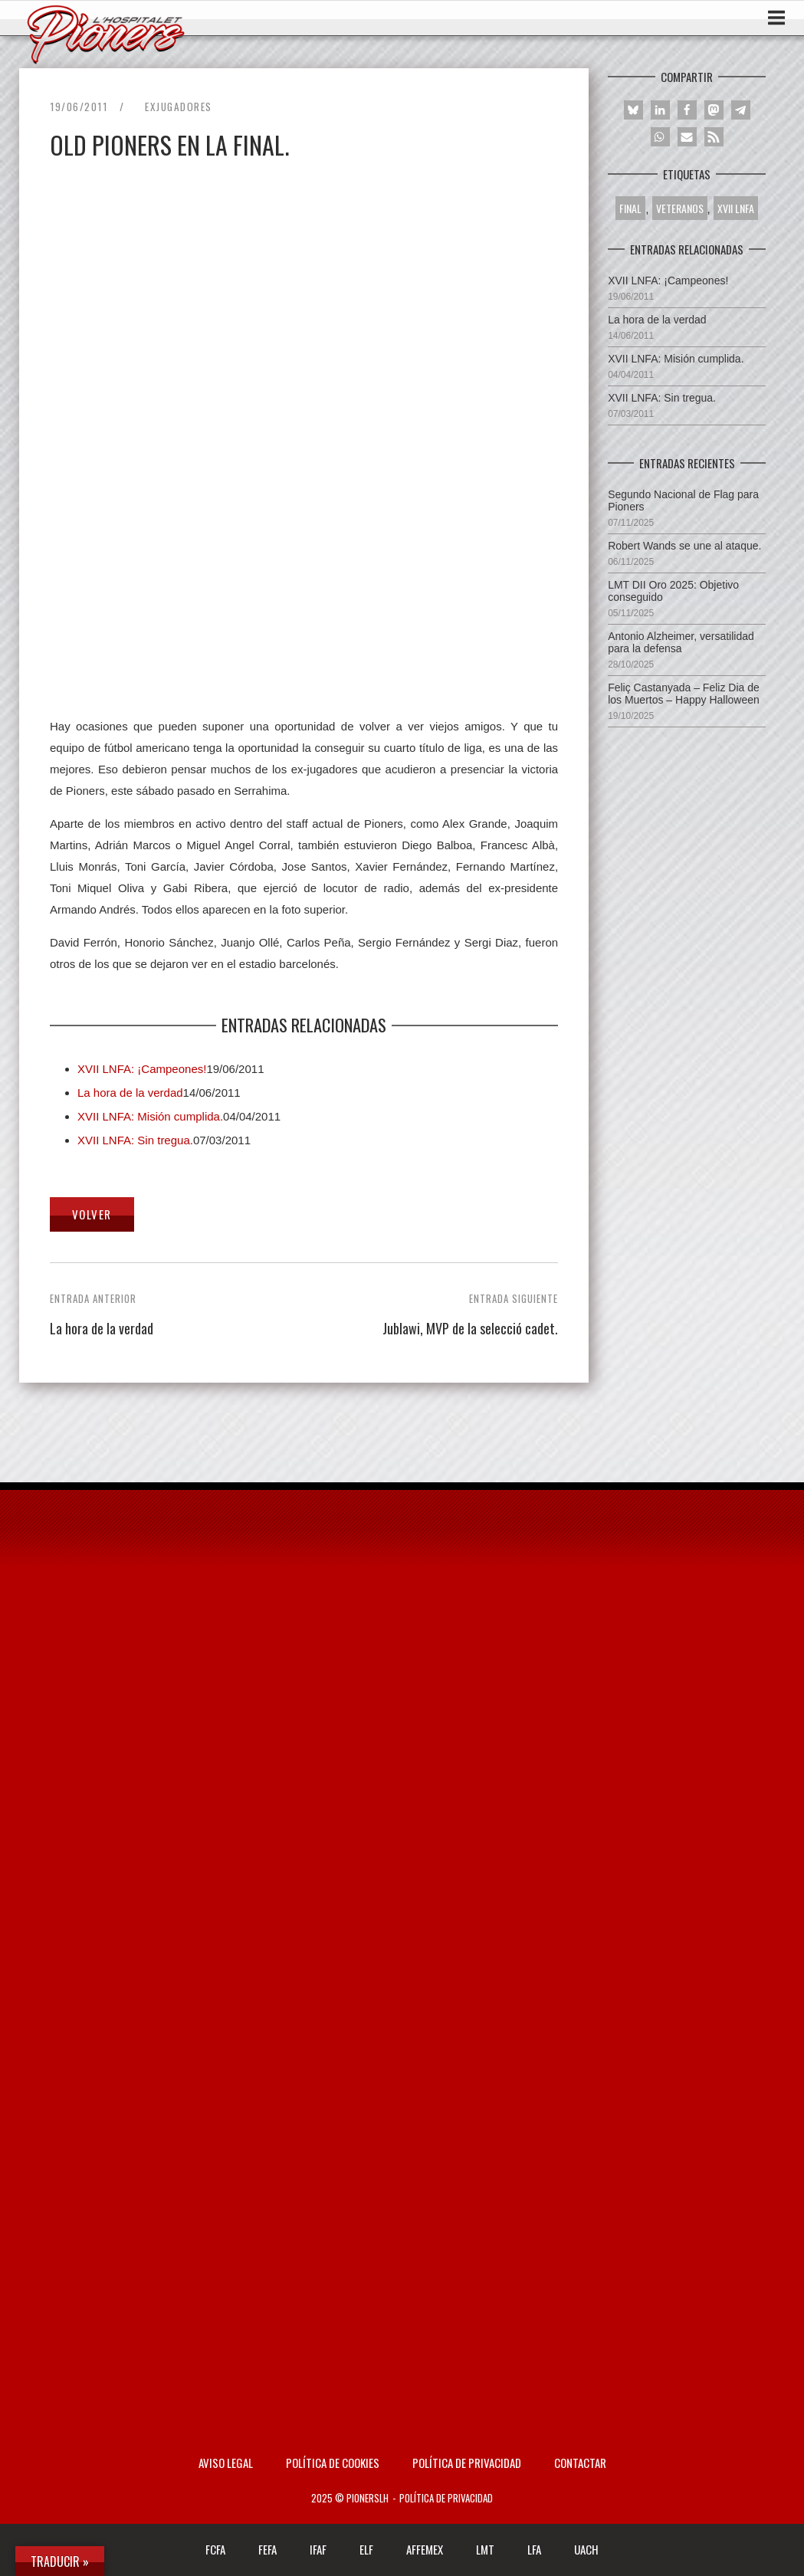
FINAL (630, 208)
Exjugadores (178, 106)
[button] (633, 110)
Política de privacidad (466, 2462)
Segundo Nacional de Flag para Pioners (683, 500)
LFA (534, 2549)
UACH (586, 2549)
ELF (366, 2549)
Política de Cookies (332, 2462)
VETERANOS (680, 208)
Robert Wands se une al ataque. (684, 546)
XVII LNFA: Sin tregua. (135, 1140)
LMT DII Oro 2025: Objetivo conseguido (673, 591)
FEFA (267, 2549)
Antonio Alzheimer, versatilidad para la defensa (681, 642)
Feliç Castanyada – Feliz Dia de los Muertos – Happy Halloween (684, 693)
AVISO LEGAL (226, 2462)
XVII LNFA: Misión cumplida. (150, 1116)
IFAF (318, 2549)
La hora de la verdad (130, 1092)
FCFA (215, 2549)
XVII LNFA (735, 208)
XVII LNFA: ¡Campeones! (141, 1068)
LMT (485, 2549)
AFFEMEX (424, 2549)
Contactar (580, 2462)
